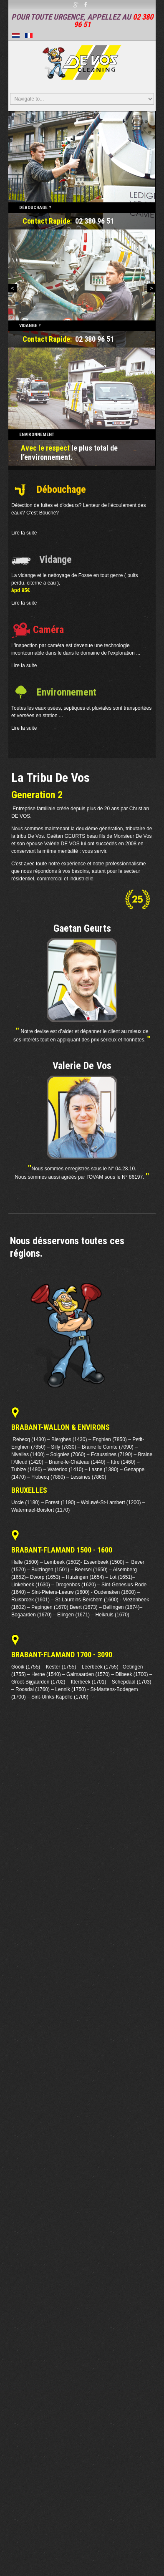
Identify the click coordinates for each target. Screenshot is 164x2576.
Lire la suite (24, 533)
